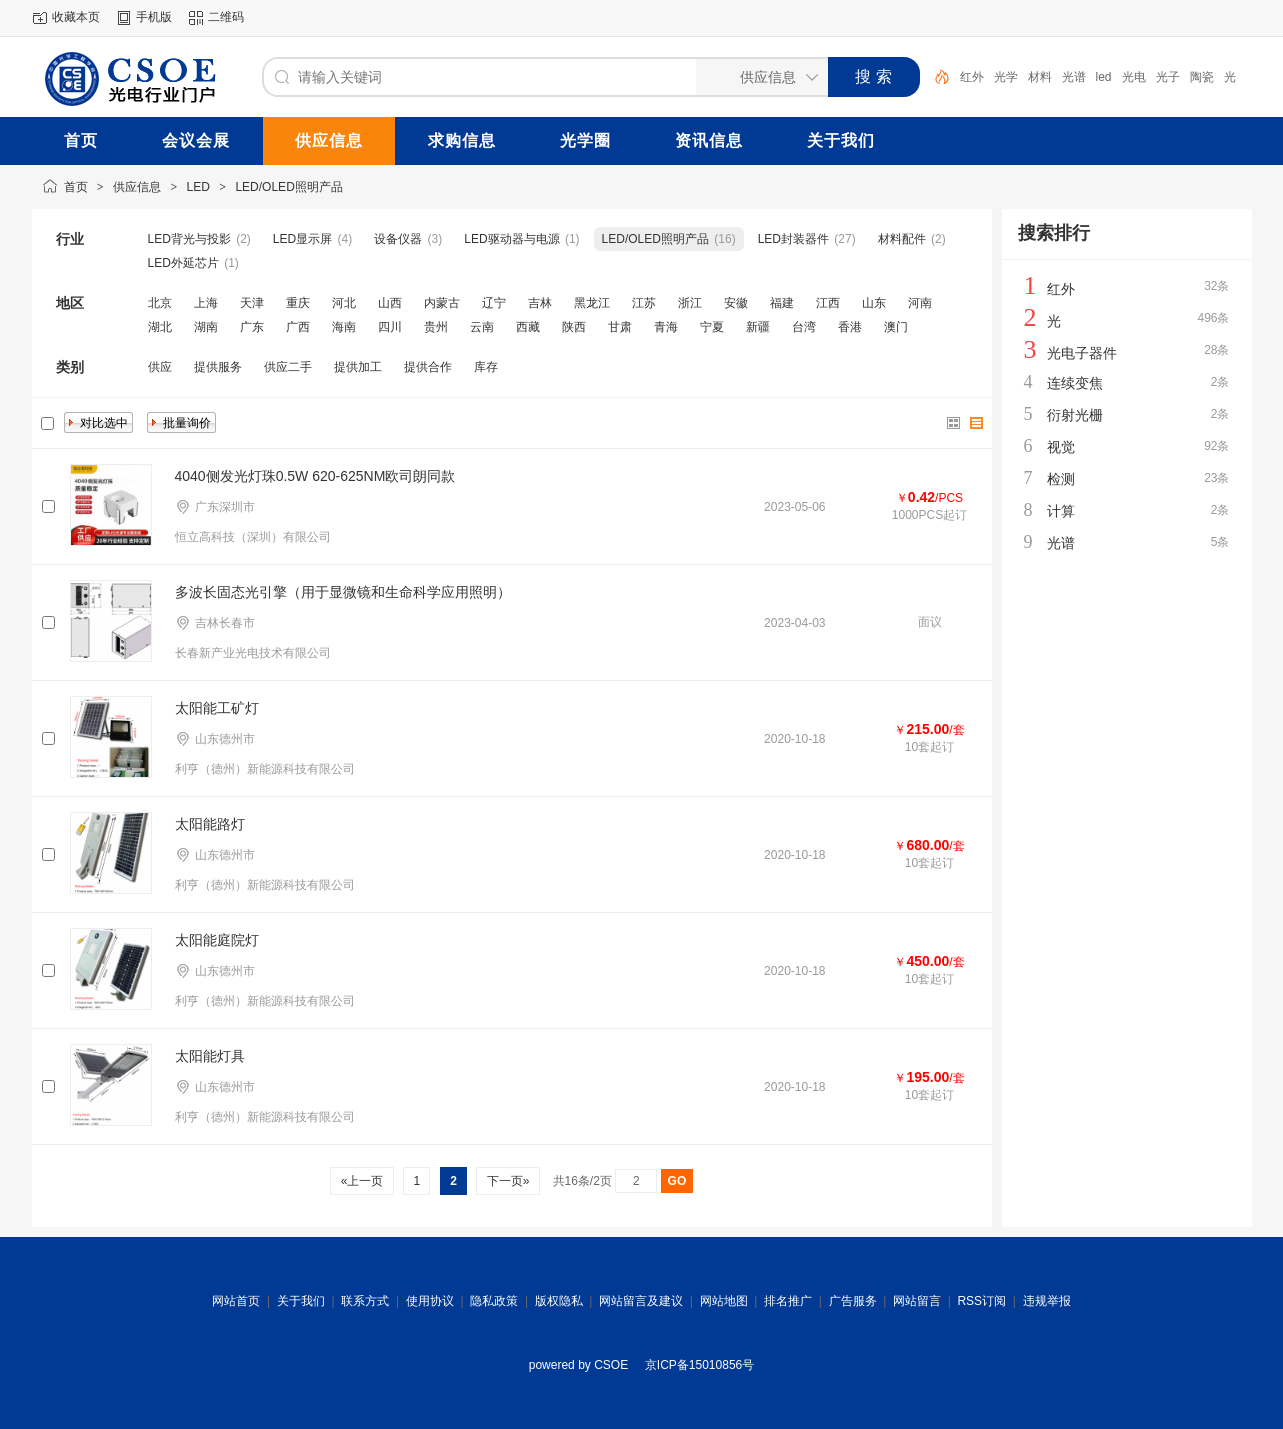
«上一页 (361, 1181)
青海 (666, 327)
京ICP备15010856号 (699, 1365)
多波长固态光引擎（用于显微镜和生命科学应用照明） (343, 592)
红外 (972, 77)
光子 (1168, 77)
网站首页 (236, 1301)
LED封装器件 (793, 239)
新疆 (758, 327)
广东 (252, 327)
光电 (1134, 77)
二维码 (226, 17)
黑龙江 (592, 303)
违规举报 (1047, 1301)
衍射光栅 (1075, 415)
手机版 (154, 17)
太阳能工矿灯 (217, 708)
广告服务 (853, 1301)
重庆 (298, 303)
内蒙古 (442, 303)
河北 (344, 303)
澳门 (896, 327)
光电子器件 (1082, 353)
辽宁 (494, 303)
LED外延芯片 (183, 263)
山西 (390, 303)
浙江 (690, 303)
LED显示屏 (302, 239)
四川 (390, 327)
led (1104, 77)
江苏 (644, 303)
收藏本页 (76, 17)
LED (198, 187)
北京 (160, 303)
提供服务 (218, 367)
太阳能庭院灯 (217, 940)
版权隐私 (559, 1301)
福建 (782, 303)
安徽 (736, 303)
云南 (482, 327)
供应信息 (137, 187)
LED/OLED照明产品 (288, 187)
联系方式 (365, 1301)
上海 (206, 303)
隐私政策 (494, 1301)
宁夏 (712, 327)
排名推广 (788, 1301)
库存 (486, 367)
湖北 (160, 327)
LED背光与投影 (189, 239)
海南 (344, 327)
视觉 (1061, 447)
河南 (920, 303)
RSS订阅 (981, 1301)
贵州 (436, 327)
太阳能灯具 (210, 1056)
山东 (874, 303)
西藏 (528, 327)
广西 (298, 327)
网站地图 (724, 1301)
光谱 (1074, 77)
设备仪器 (398, 239)
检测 (1061, 479)
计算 (1061, 511)
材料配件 (902, 239)
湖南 (206, 327)
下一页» (507, 1181)
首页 (76, 187)
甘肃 (620, 327)
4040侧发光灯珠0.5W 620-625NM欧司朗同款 (315, 476)
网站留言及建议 (641, 1301)
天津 (252, 303)
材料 (1040, 77)
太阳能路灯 (210, 824)
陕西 (574, 327)
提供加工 (358, 367)
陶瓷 (1202, 77)
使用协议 (430, 1301)
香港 (850, 327)
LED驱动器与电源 (511, 239)
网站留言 (917, 1301)
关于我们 (301, 1301)
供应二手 (288, 367)
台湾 (804, 327)
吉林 (540, 303)
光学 (1006, 77)
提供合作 (428, 367)
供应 (160, 367)
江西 (828, 303)
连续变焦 (1075, 383)
